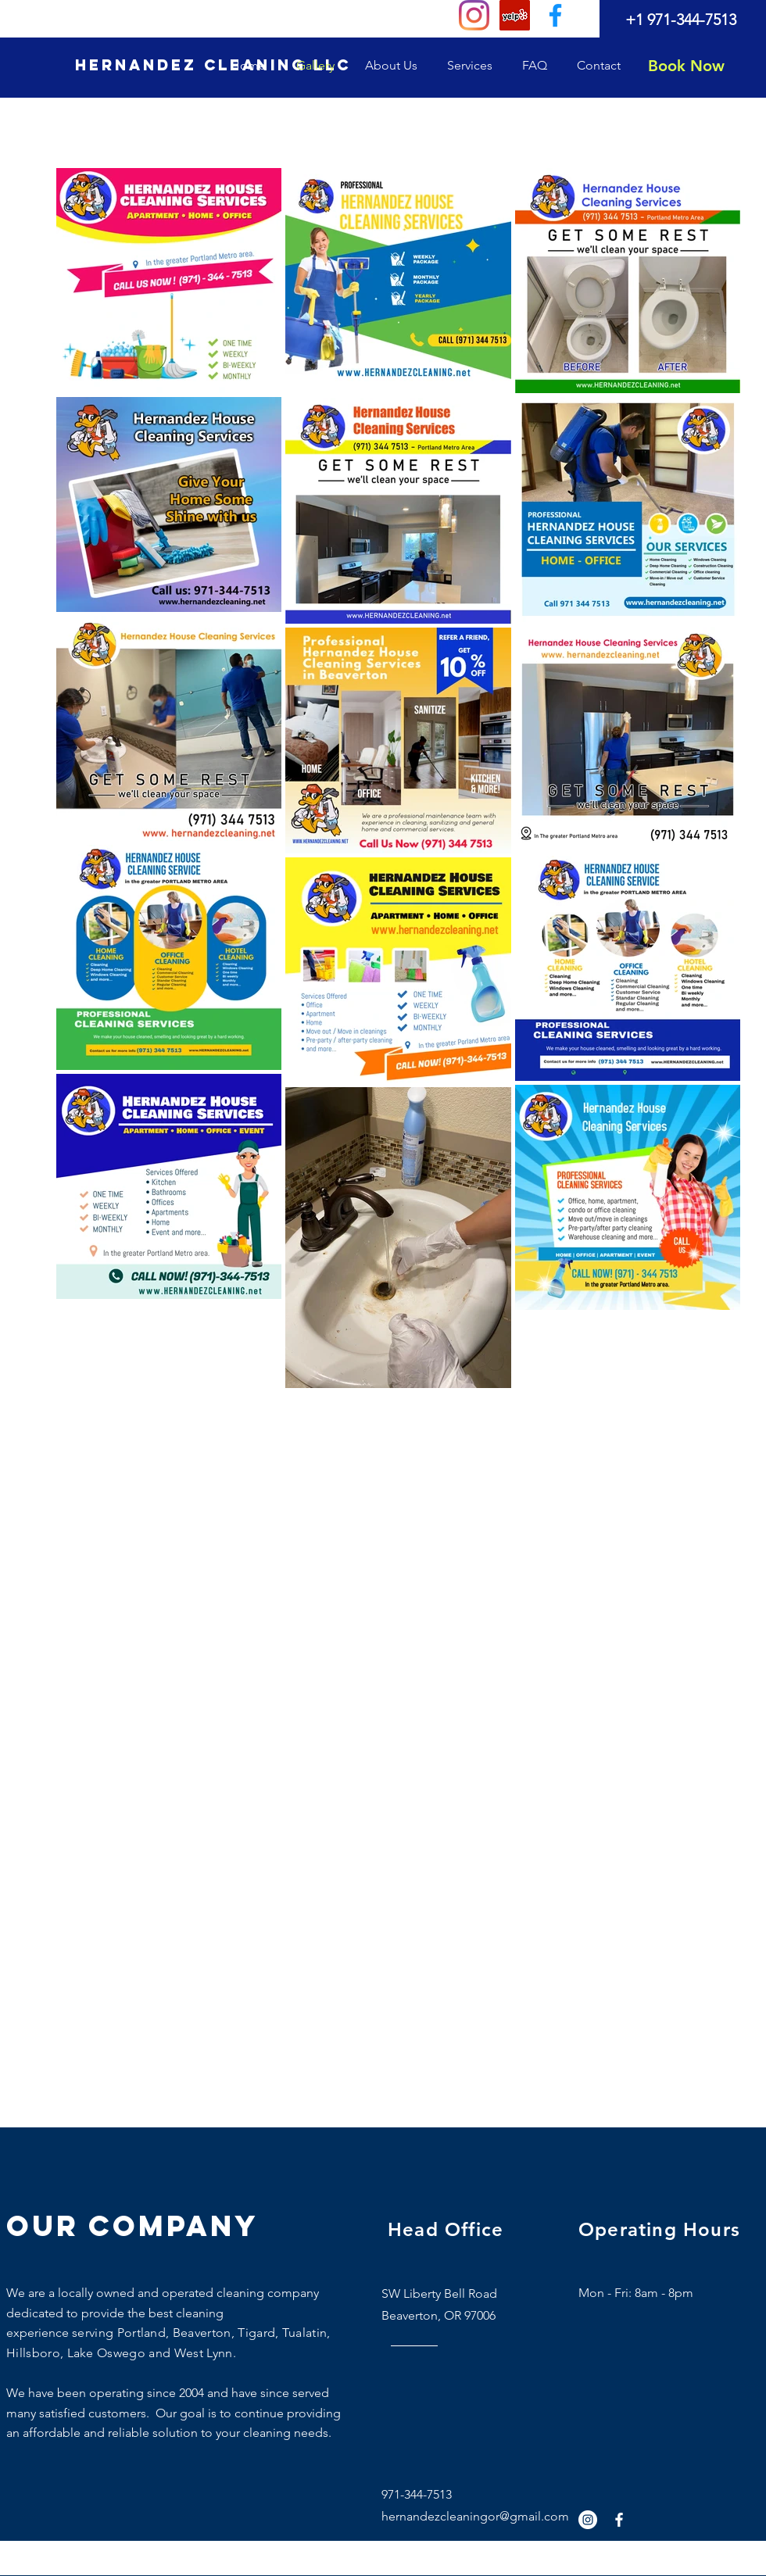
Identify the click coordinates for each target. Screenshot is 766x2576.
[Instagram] (474, 15)
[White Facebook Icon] (619, 2519)
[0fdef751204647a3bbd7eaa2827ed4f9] (555, 15)
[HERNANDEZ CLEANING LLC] (213, 65)
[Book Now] (686, 65)
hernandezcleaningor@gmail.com (475, 2516)
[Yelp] (514, 15)
